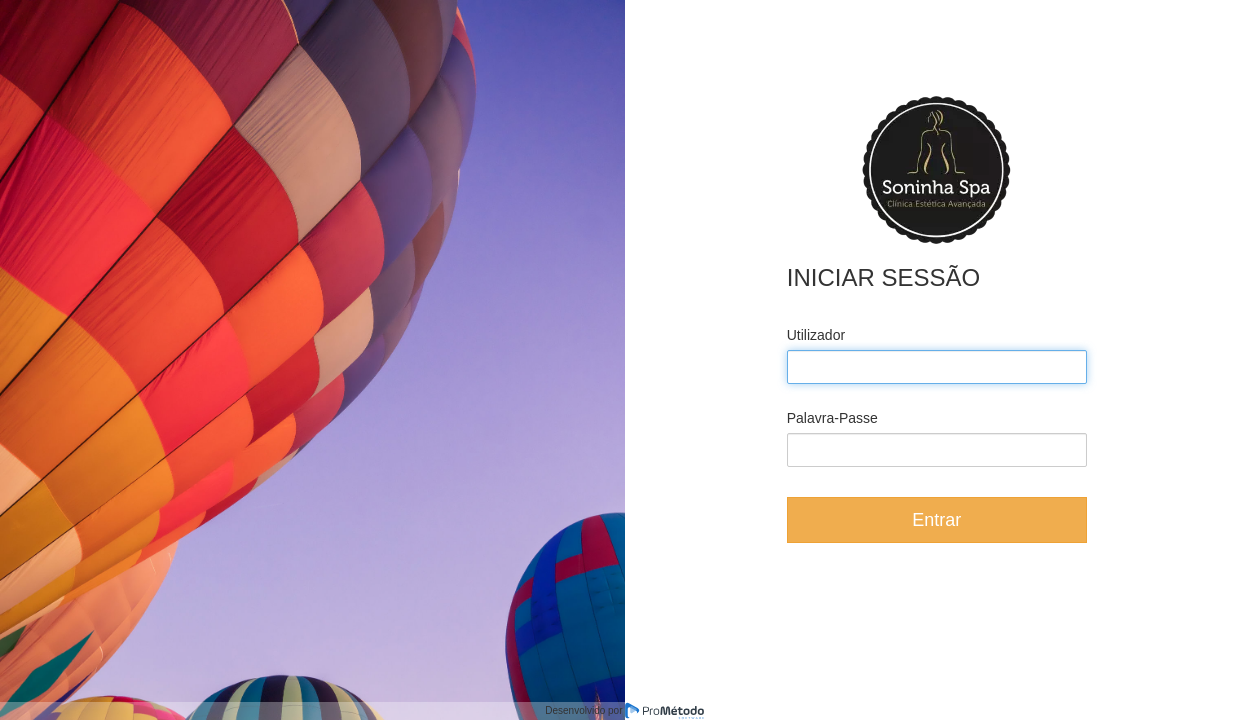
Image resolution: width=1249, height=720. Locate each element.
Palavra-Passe (832, 418)
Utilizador (816, 335)
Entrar (936, 520)
